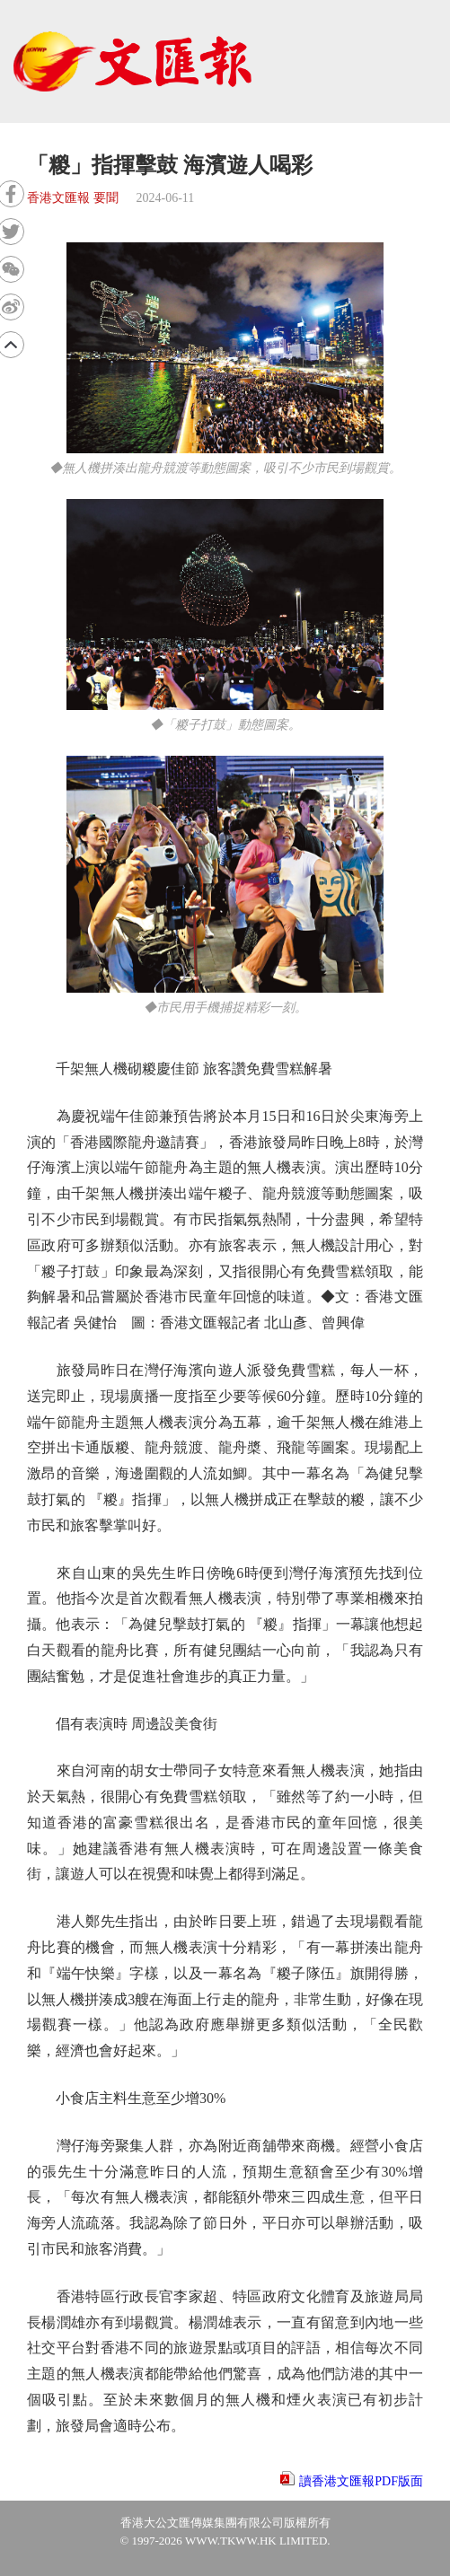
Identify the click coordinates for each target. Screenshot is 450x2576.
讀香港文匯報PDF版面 (361, 2481)
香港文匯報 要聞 (73, 198)
